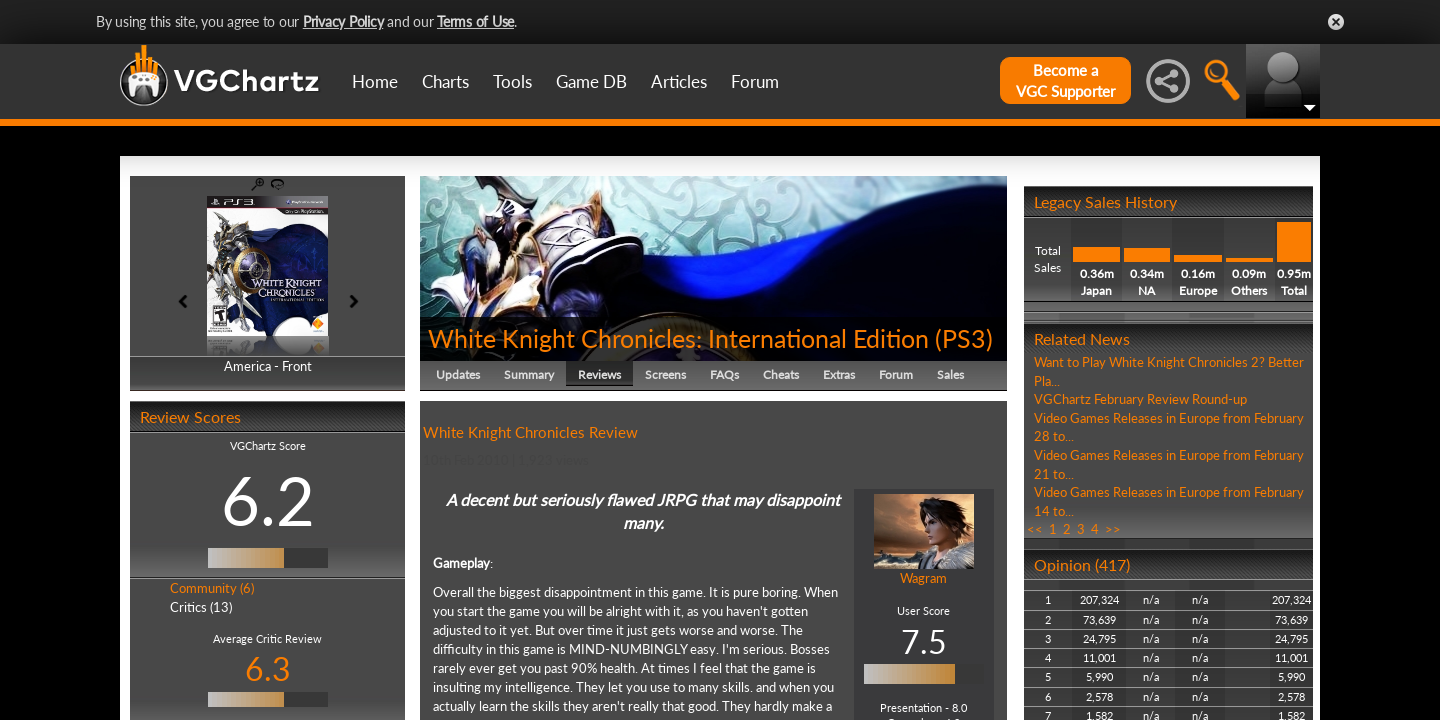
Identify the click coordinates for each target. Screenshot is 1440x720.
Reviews (599, 374)
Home (375, 81)
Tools (512, 81)
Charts (445, 81)
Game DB (591, 81)
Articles (679, 81)
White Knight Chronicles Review (530, 432)
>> (1113, 529)
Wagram (923, 578)
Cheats (781, 374)
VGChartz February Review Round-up (1140, 399)
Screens (665, 374)
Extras (839, 374)
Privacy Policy (343, 21)
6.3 (268, 668)
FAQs (724, 374)
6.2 (268, 500)
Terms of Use (475, 21)
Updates (458, 374)
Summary (529, 374)
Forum (755, 81)
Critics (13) (201, 607)
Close (1336, 22)
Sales (950, 374)
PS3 (964, 338)
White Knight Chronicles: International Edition (678, 338)
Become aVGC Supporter (1065, 80)
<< (1035, 529)
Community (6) (212, 588)
